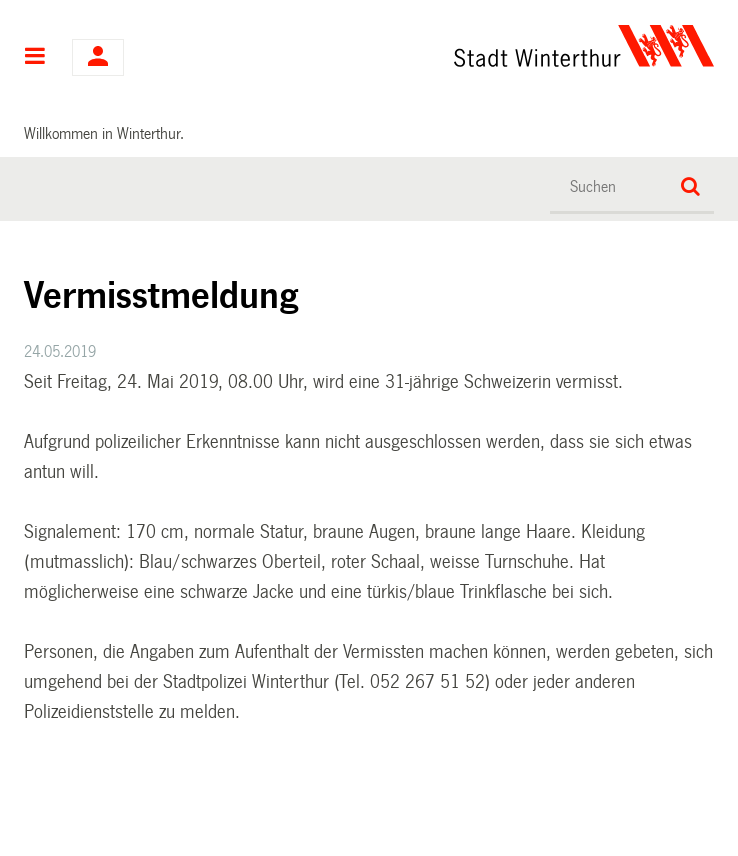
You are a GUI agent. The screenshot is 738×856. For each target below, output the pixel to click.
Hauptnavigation (35, 58)
